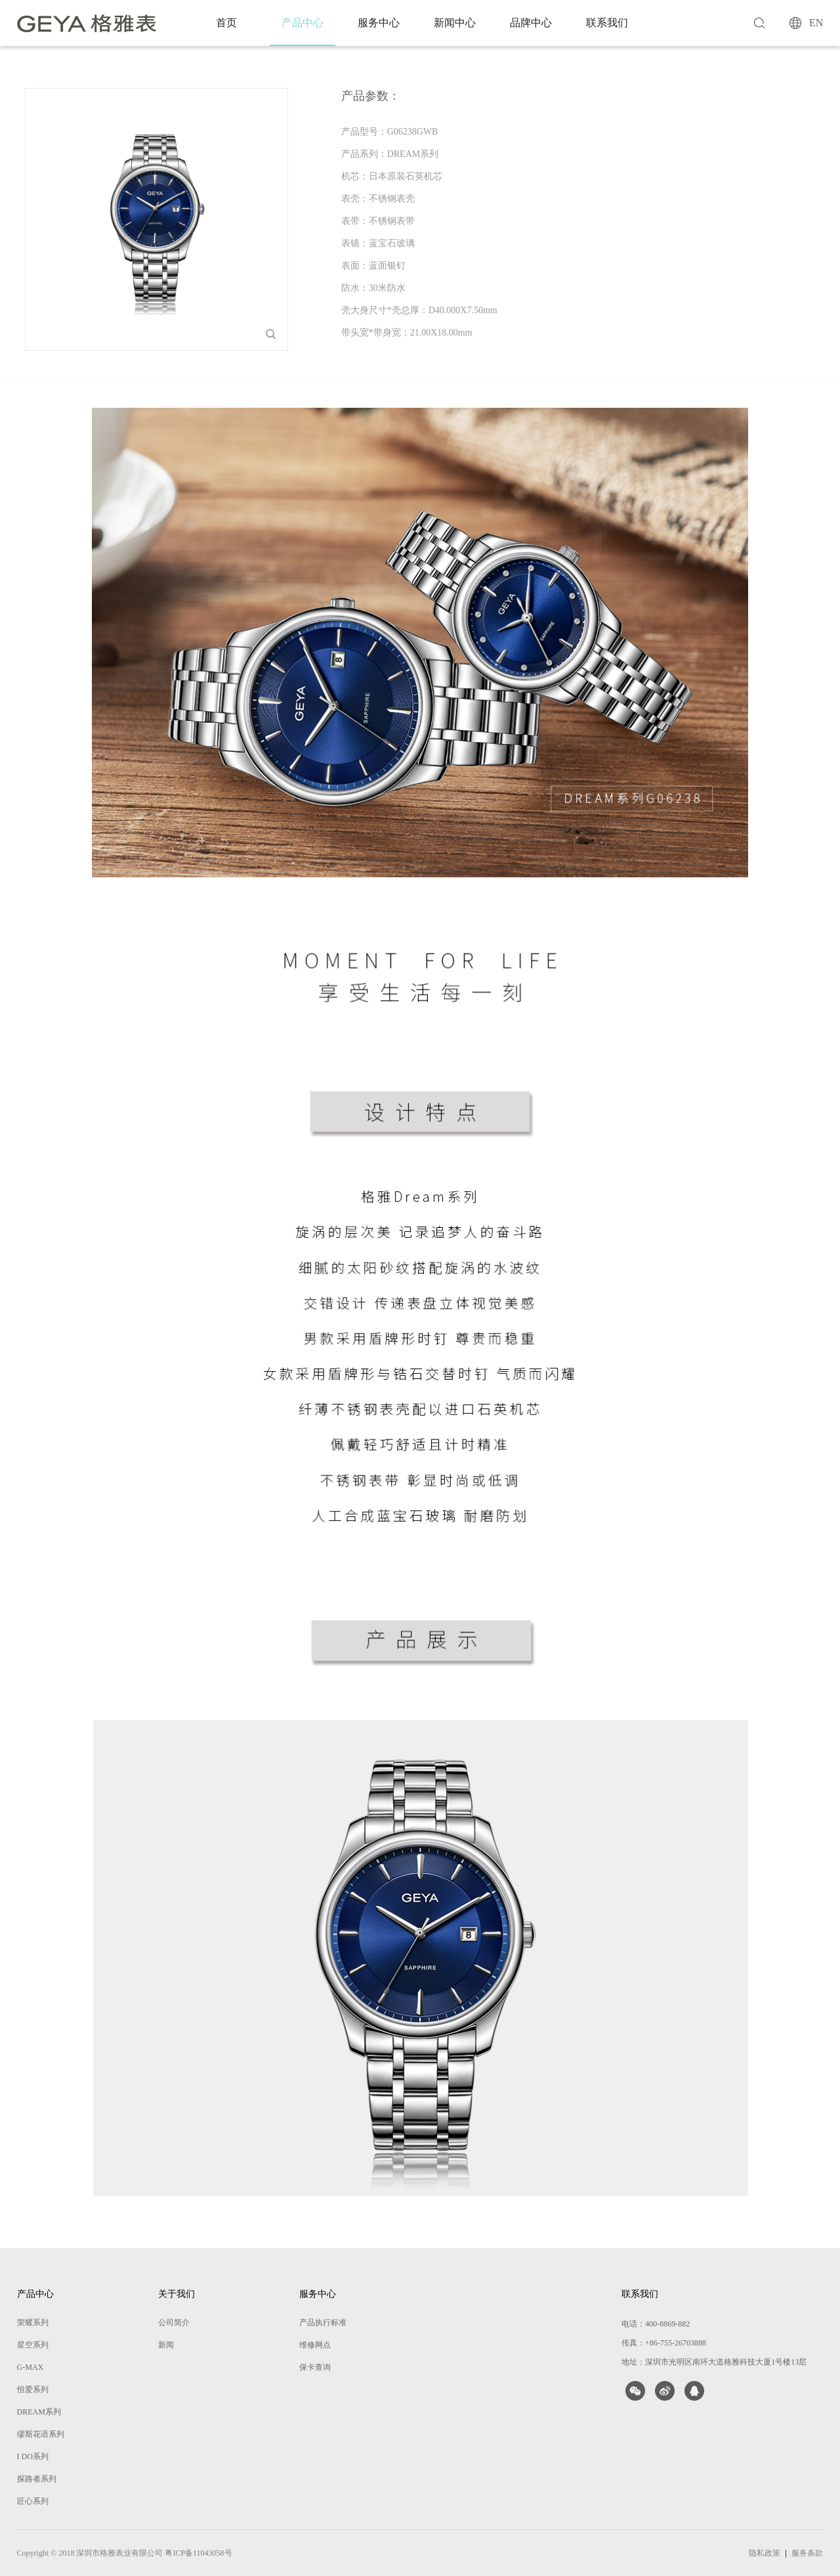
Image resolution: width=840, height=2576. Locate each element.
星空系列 (33, 2344)
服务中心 (379, 22)
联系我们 (607, 22)
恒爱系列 (33, 2389)
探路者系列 (36, 2478)
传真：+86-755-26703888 (663, 2342)
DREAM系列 (39, 2411)
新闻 (166, 2344)
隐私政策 (764, 2553)
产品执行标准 (322, 2322)
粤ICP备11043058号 (198, 2553)
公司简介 (174, 2322)
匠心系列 (33, 2501)
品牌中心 (531, 22)
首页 (226, 22)
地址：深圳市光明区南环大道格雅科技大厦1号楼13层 (714, 2362)
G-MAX (30, 2367)
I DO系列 (33, 2456)
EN (816, 22)
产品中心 (303, 22)
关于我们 (176, 2294)
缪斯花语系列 (40, 2434)
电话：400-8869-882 (655, 2323)
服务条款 (807, 2553)
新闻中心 (455, 22)
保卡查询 (315, 2367)
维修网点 (315, 2344)
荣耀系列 (33, 2322)
